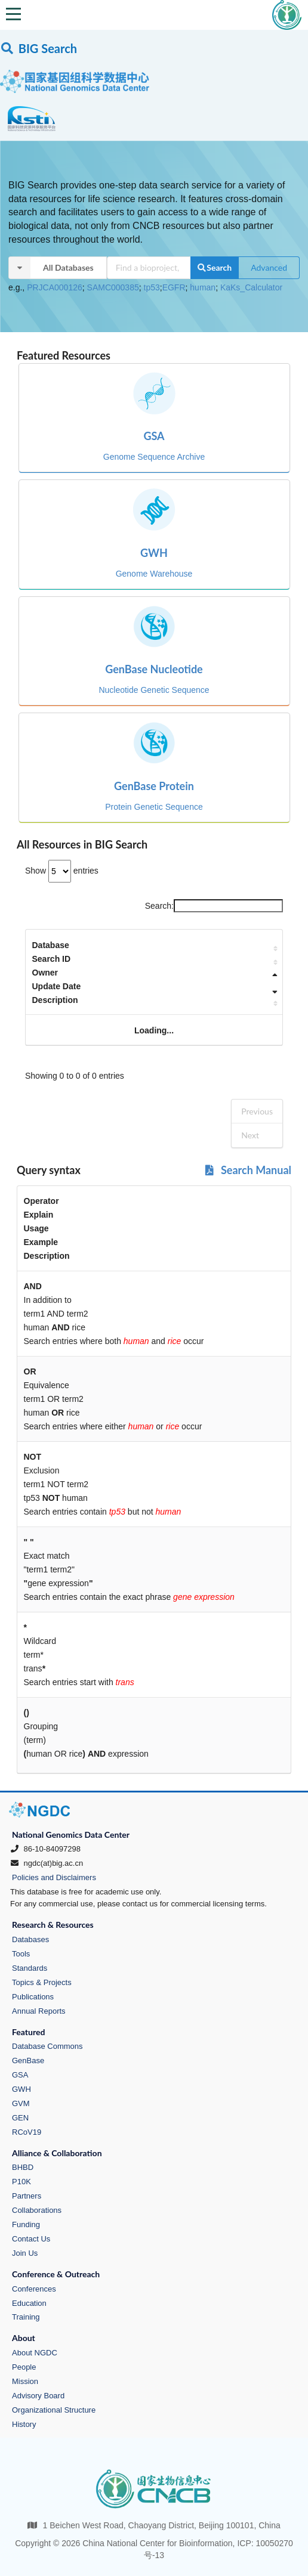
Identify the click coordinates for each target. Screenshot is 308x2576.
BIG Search (38, 48)
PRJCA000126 (54, 287)
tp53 (152, 287)
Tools (21, 1953)
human (202, 287)
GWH (21, 2089)
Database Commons (47, 2046)
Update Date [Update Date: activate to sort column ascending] (56, 986)
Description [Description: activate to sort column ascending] (55, 1000)
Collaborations (36, 2210)
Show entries (61, 870)
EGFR (174, 287)
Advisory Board (38, 2395)
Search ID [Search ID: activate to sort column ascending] (51, 959)
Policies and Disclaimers (54, 1877)
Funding (26, 2224)
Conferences (34, 2288)
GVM (21, 2103)
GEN (20, 2117)
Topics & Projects (42, 1982)
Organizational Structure (54, 2409)
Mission (25, 2381)
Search (214, 267)
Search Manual (247, 1169)
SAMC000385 (113, 287)
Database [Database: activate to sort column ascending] (50, 945)
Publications (33, 1996)
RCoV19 (26, 2132)
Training (25, 2316)
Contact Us (31, 2238)
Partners (26, 2195)
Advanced (269, 267)
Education (29, 2303)
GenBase (28, 2060)
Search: (214, 905)
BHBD (22, 2167)
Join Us (25, 2253)
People (24, 2367)
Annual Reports (39, 2011)
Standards (29, 1968)
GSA (20, 2074)
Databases (30, 1939)
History (24, 2424)
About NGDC (34, 2352)
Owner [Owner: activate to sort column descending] (45, 972)
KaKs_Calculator (251, 287)
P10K (21, 2181)
